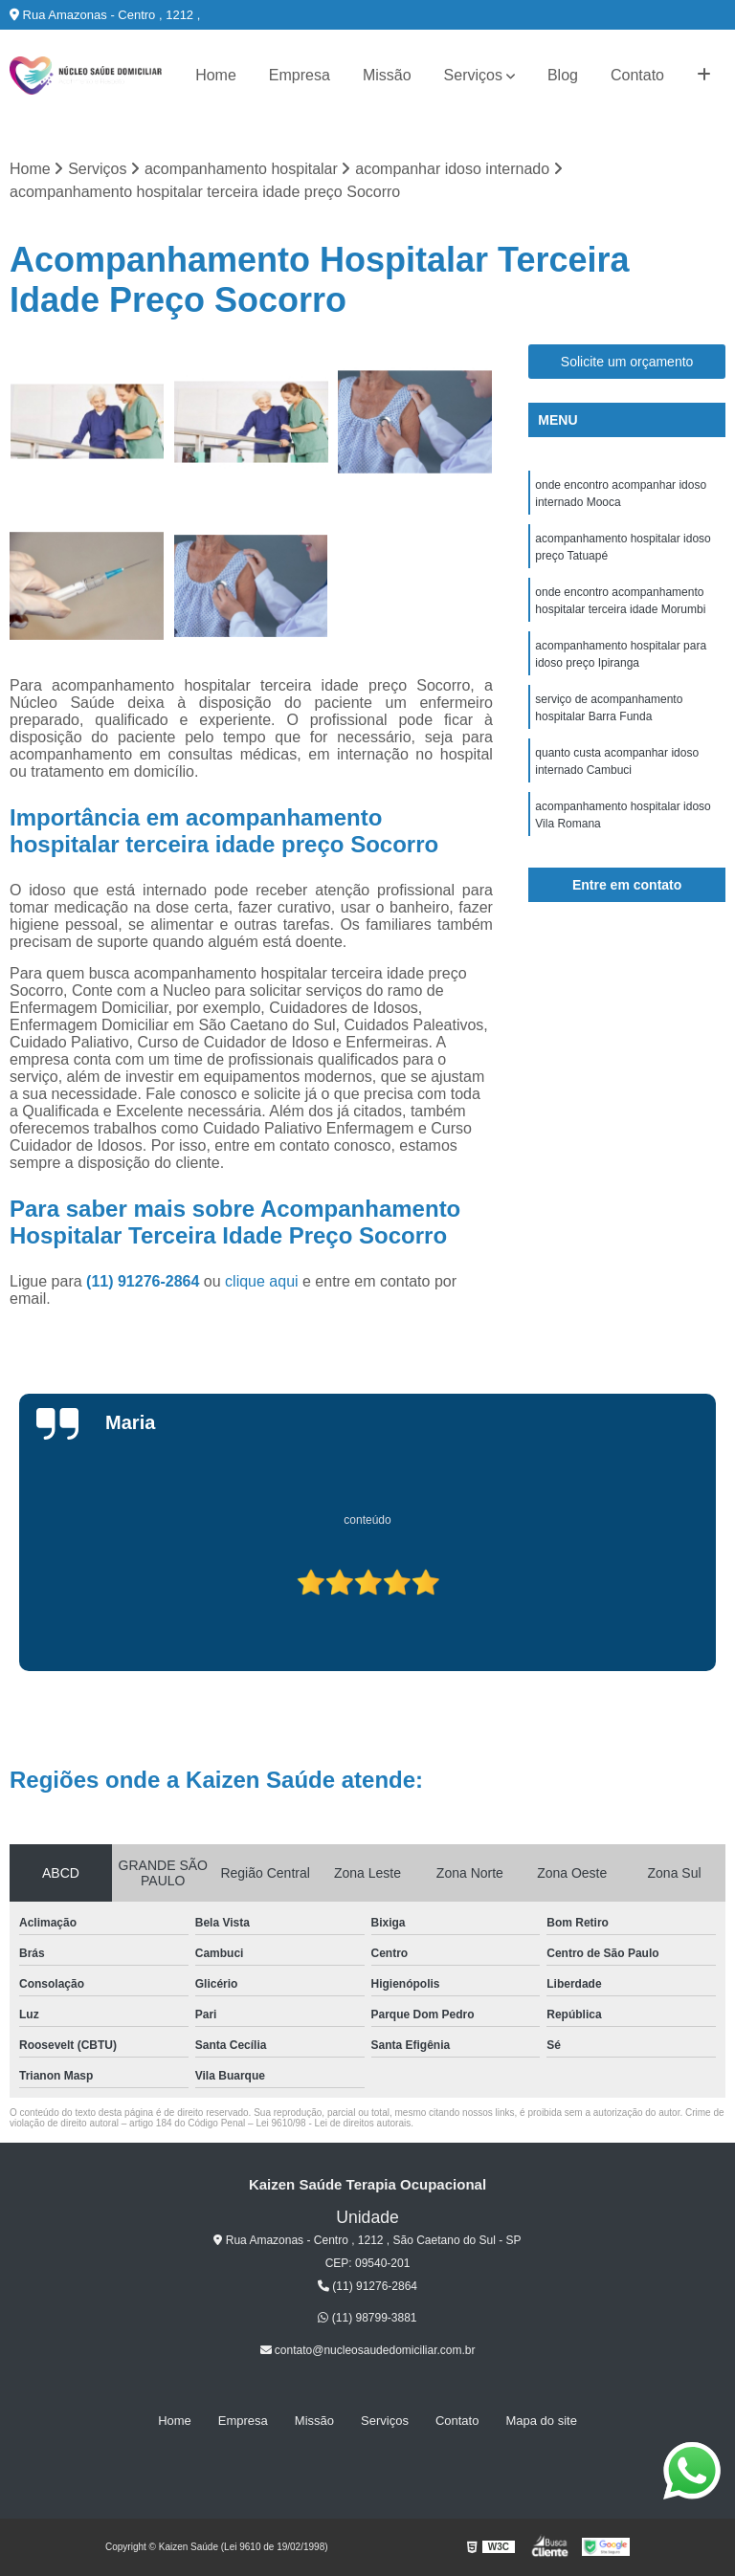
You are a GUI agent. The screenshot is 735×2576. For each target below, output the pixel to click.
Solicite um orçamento (627, 361)
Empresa (299, 75)
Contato (637, 75)
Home (215, 75)
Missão (387, 75)
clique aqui (262, 1281)
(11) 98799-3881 (367, 2317)
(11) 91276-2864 (145, 1281)
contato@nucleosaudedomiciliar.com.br (368, 2350)
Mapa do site (540, 2420)
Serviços (473, 75)
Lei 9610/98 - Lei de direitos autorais (333, 2123)
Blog (562, 75)
